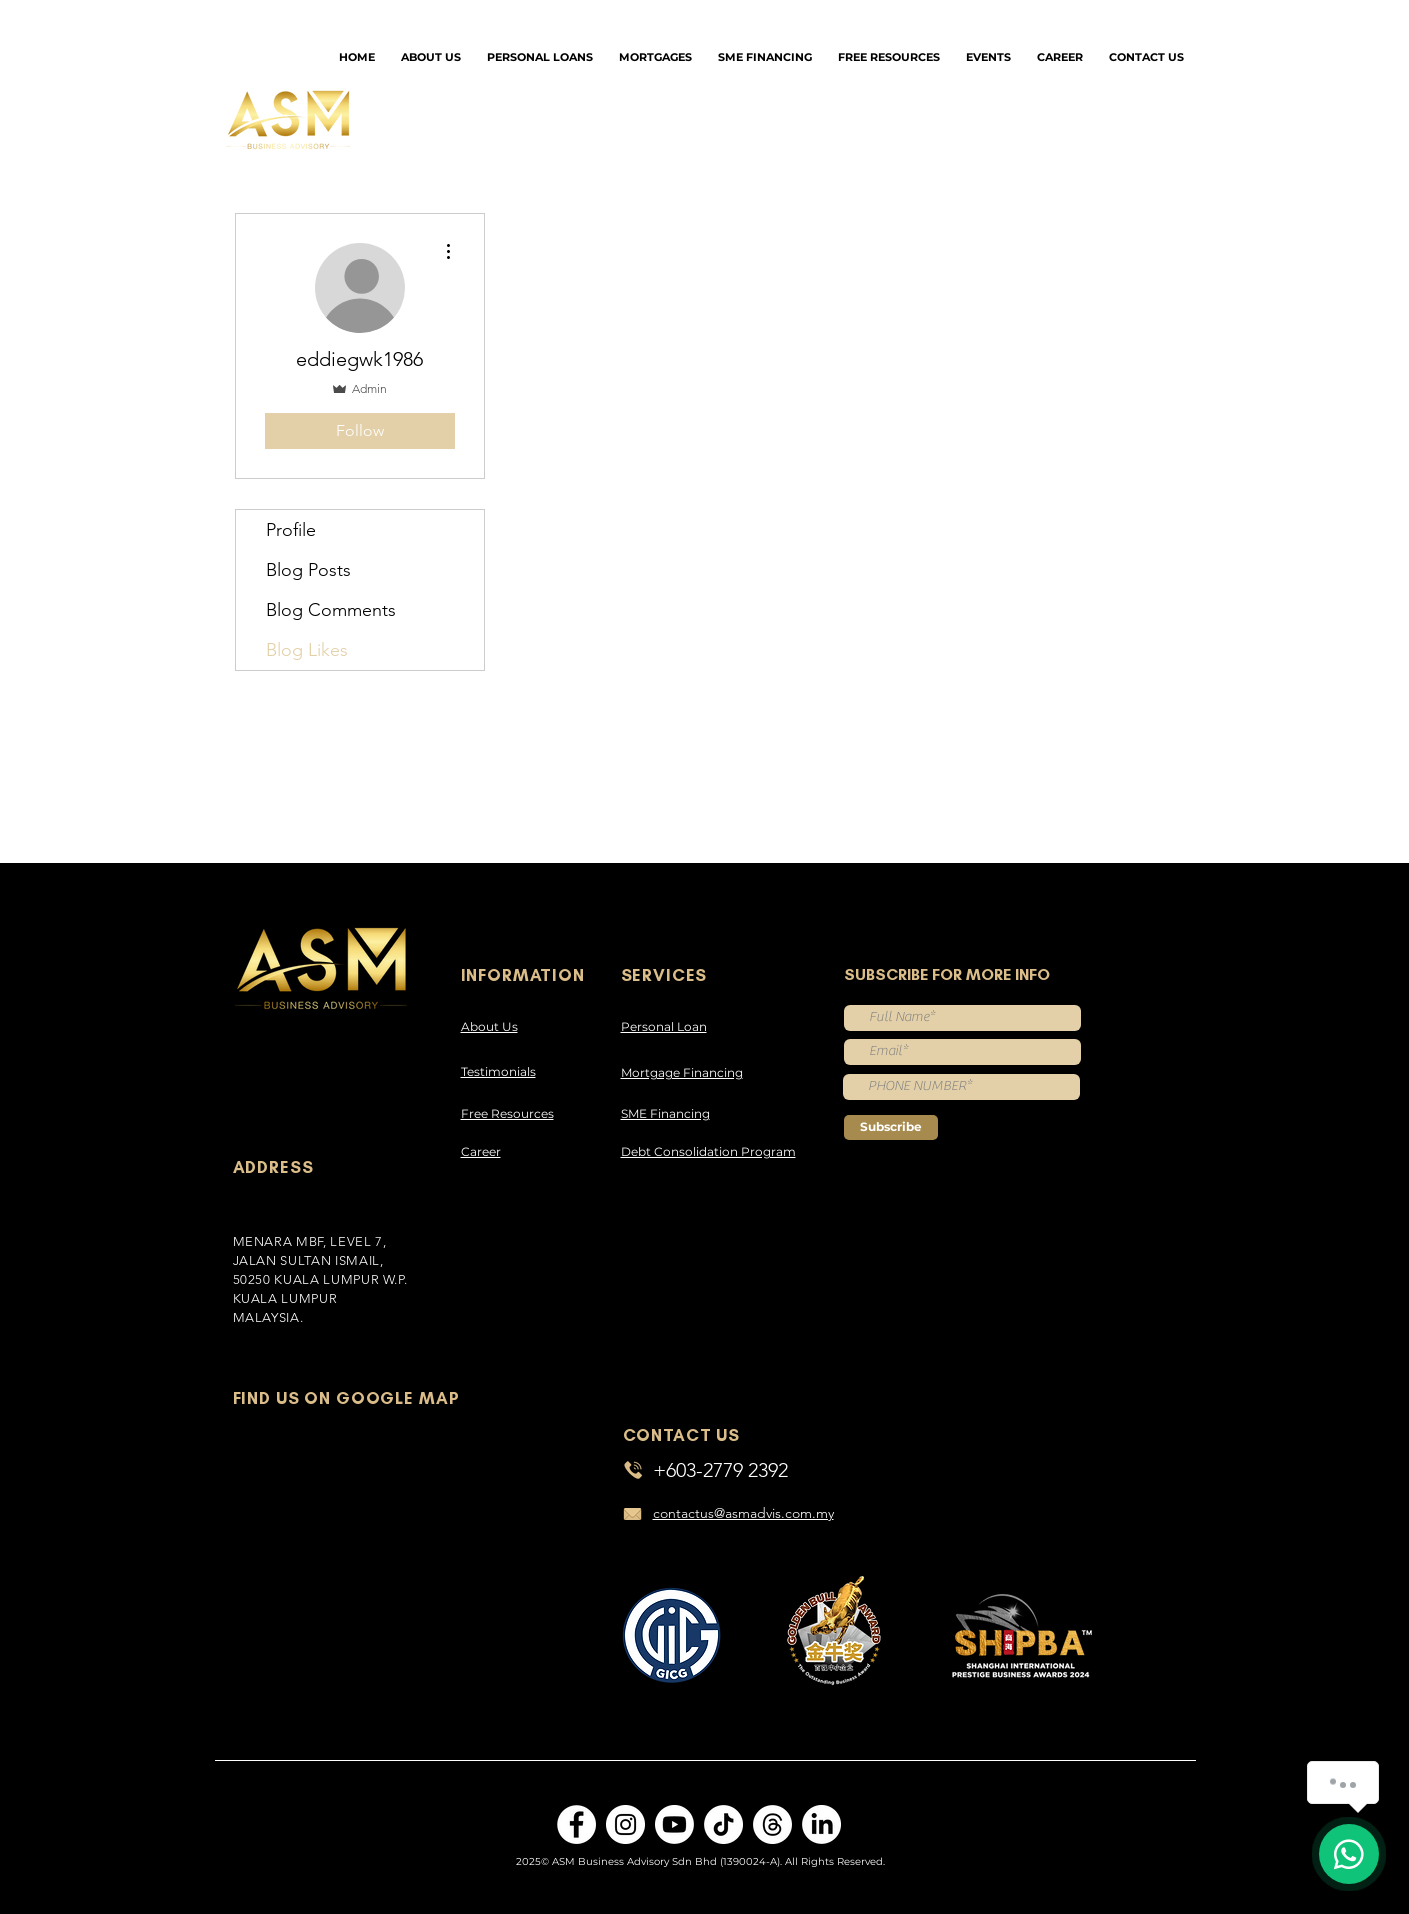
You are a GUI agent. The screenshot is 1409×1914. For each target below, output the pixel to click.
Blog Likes (307, 650)
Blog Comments (331, 610)
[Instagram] (625, 1824)
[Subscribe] (891, 1127)
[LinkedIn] (821, 1824)
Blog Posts (308, 570)
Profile (291, 530)
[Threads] (772, 1824)
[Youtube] (674, 1824)
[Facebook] (576, 1824)
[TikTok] (723, 1824)
